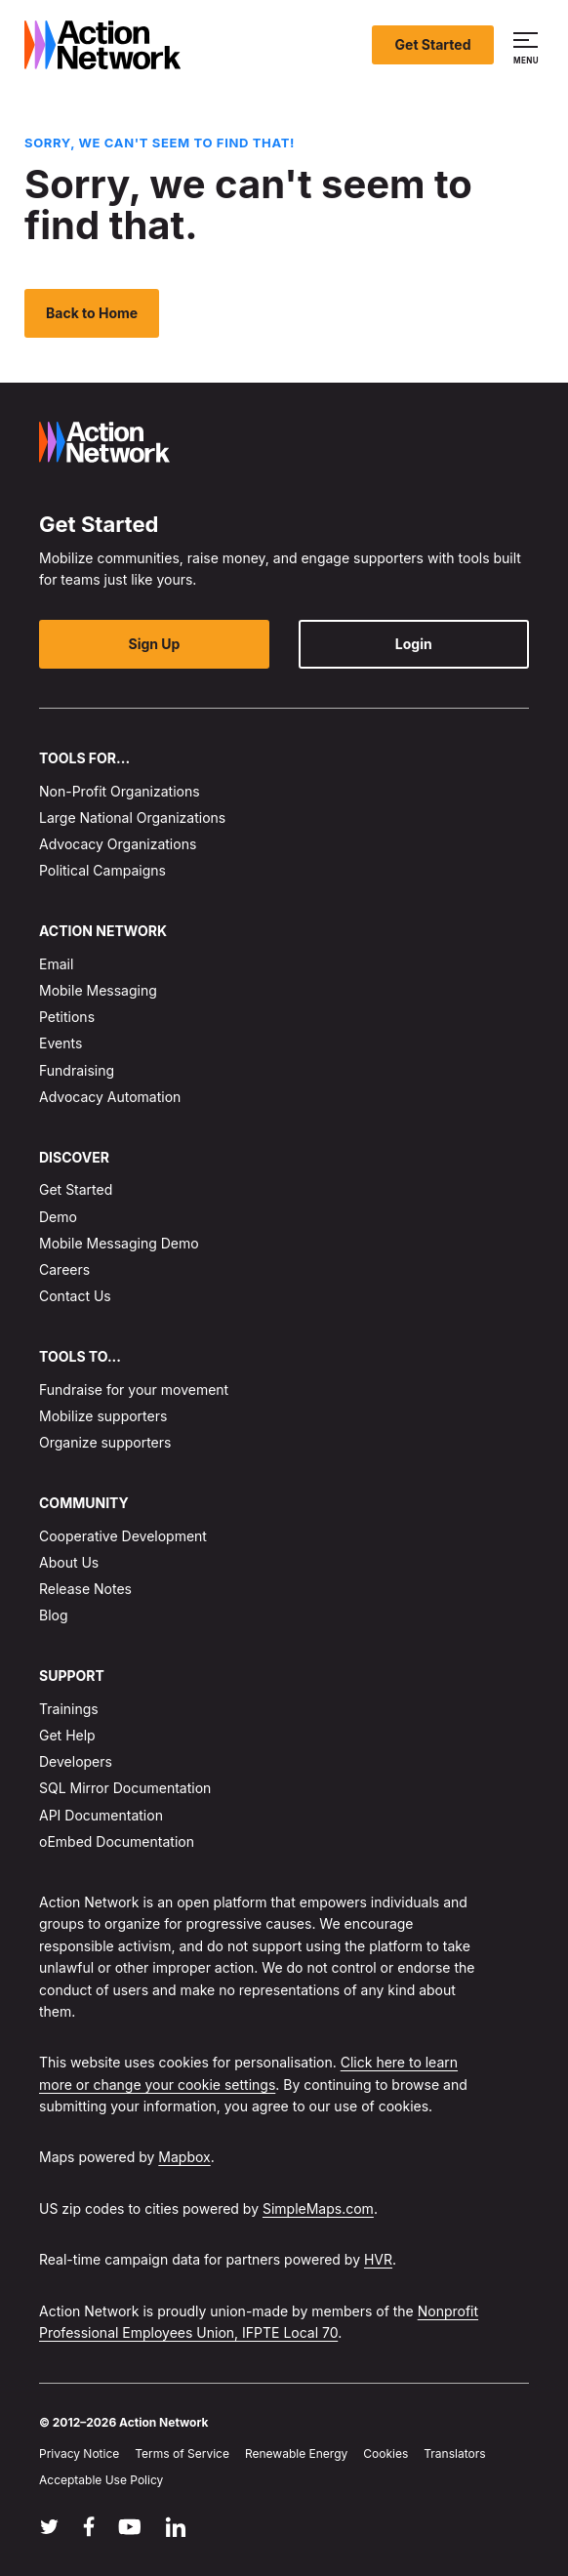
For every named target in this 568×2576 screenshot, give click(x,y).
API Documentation (101, 1815)
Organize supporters (105, 1442)
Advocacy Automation (110, 1096)
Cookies (385, 2453)
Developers (75, 1761)
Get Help (67, 1735)
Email (56, 964)
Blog (53, 1615)
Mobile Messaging (98, 990)
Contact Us (75, 1296)
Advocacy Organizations (117, 844)
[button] (528, 44)
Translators (454, 2453)
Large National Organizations (132, 817)
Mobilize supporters (103, 1416)
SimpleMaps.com (318, 2208)
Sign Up (155, 643)
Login (413, 643)
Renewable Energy (296, 2453)
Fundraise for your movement (133, 1389)
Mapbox (184, 2157)
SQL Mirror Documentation (125, 1787)
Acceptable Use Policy (101, 2480)
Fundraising (76, 1070)
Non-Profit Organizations (119, 791)
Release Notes (85, 1588)
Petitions (67, 1016)
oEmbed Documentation (116, 1841)
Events (60, 1044)
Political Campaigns (102, 870)
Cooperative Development (123, 1536)
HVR (378, 2259)
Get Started (433, 44)
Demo (58, 1216)
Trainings (69, 1708)
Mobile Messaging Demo (119, 1243)
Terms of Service (182, 2453)
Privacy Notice (79, 2453)
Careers (64, 1269)
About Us (69, 1562)
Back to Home (92, 313)
